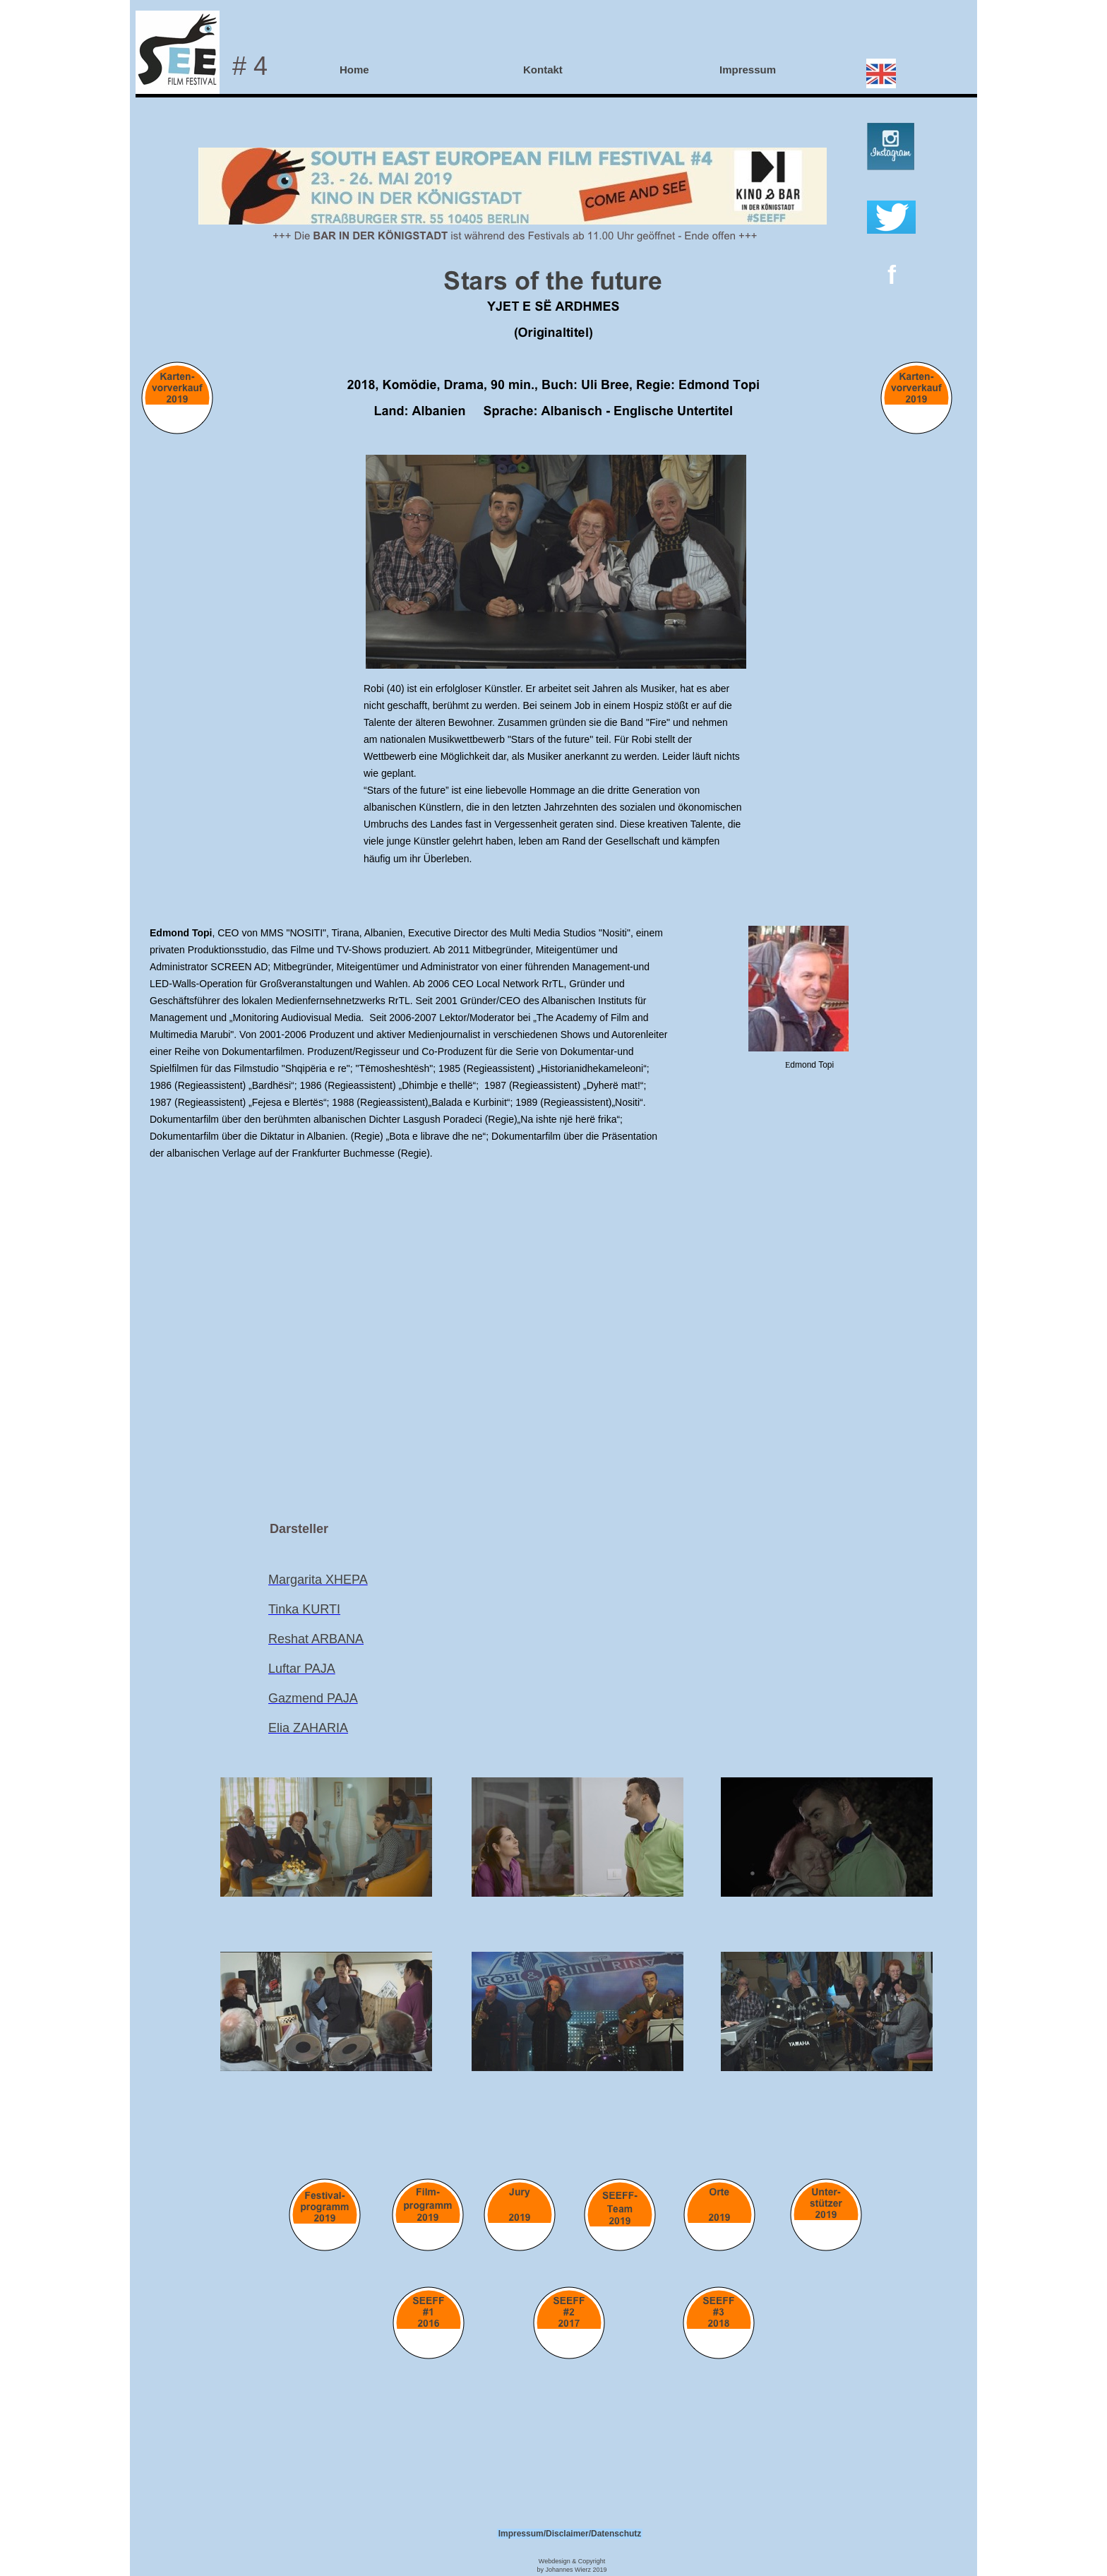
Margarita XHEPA (318, 1580)
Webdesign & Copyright (572, 2561)
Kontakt (543, 70)
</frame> (553, 1317)
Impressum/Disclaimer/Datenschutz (570, 2534)
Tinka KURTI (304, 1609)
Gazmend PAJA (313, 1698)
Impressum (747, 70)
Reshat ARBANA (316, 1639)
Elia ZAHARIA (308, 1728)
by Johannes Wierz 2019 (571, 2569)
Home (354, 70)
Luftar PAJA (301, 1669)
